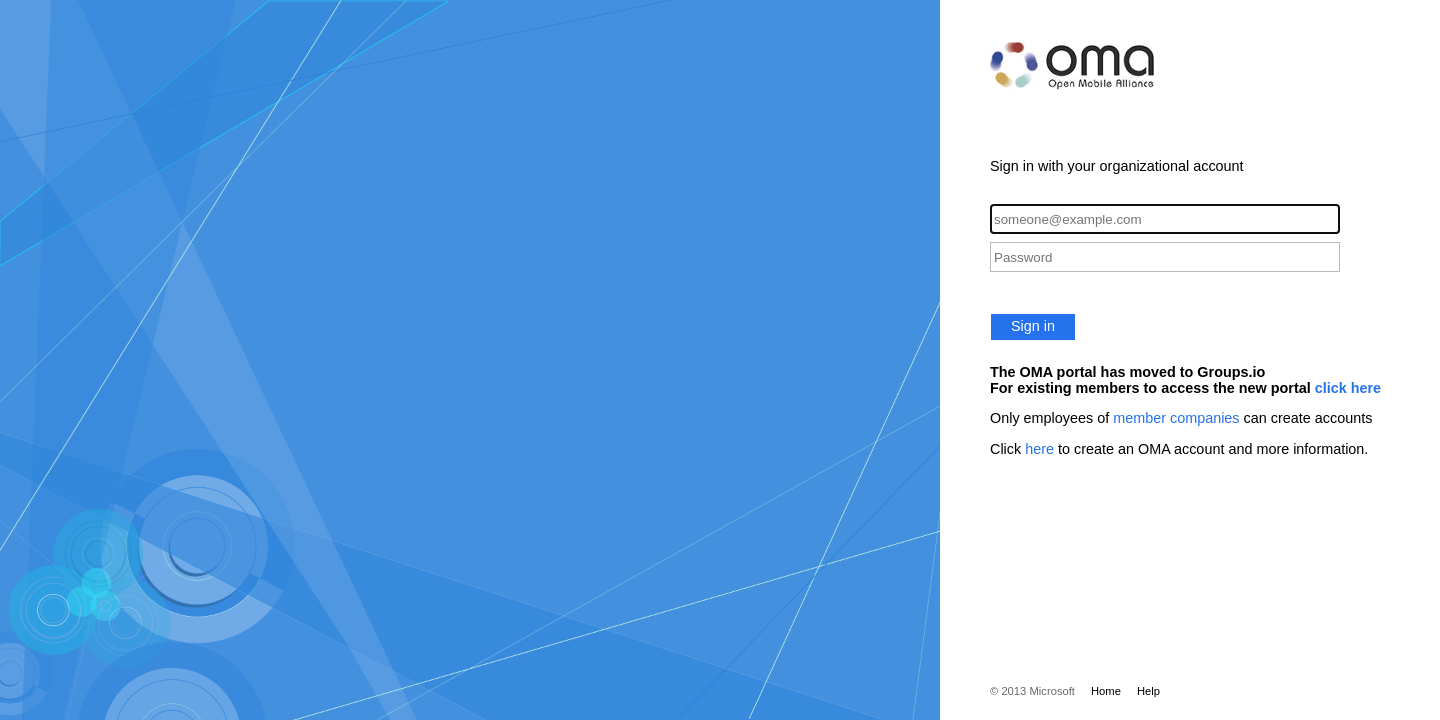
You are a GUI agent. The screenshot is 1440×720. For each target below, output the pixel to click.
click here (1348, 388)
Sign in (1033, 326)
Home (1106, 691)
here (1039, 449)
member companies (1176, 418)
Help (1148, 691)
